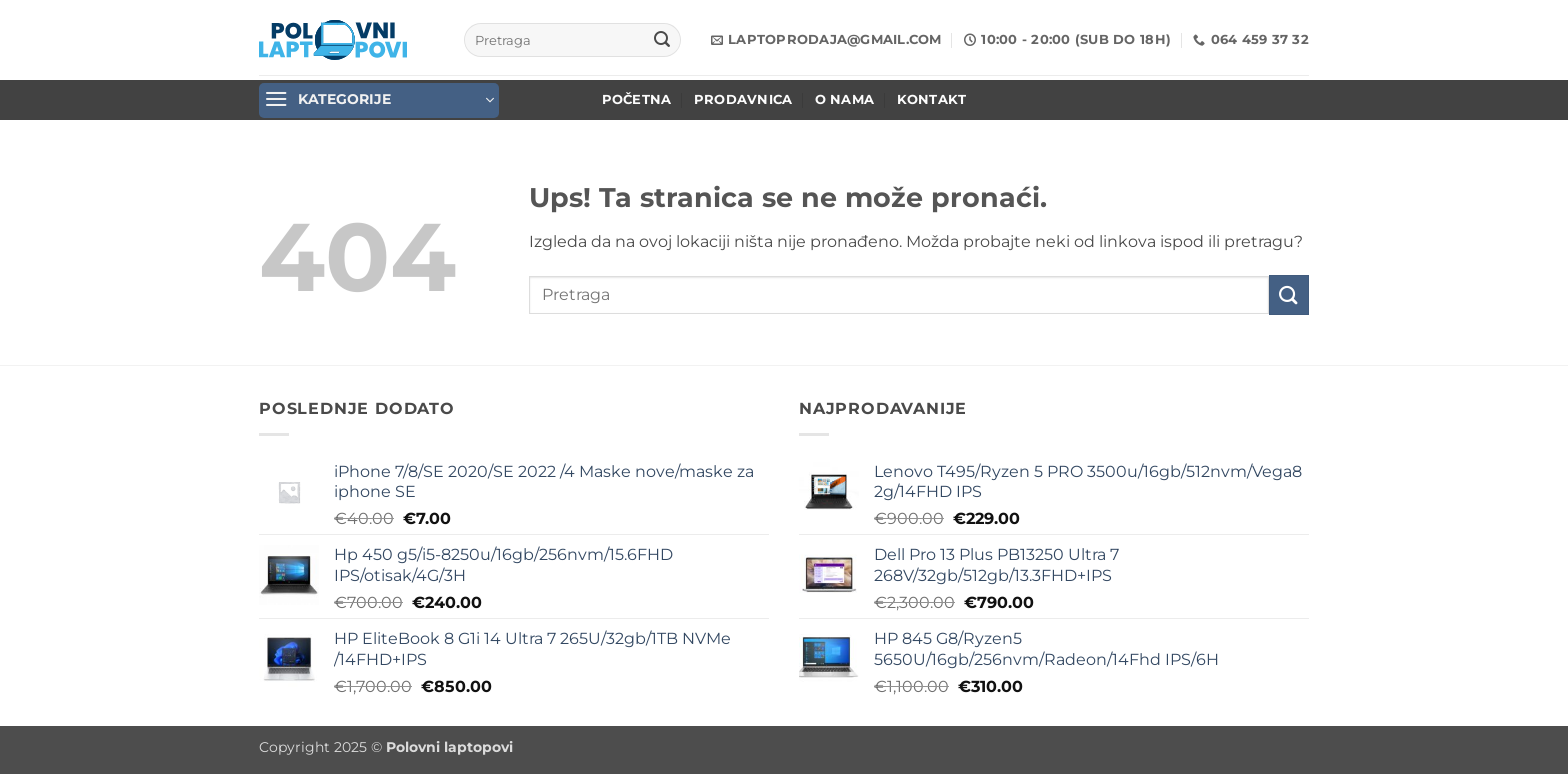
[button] (379, 100)
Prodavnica (743, 99)
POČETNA (637, 99)
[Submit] (662, 40)
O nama (845, 99)
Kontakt (932, 99)
